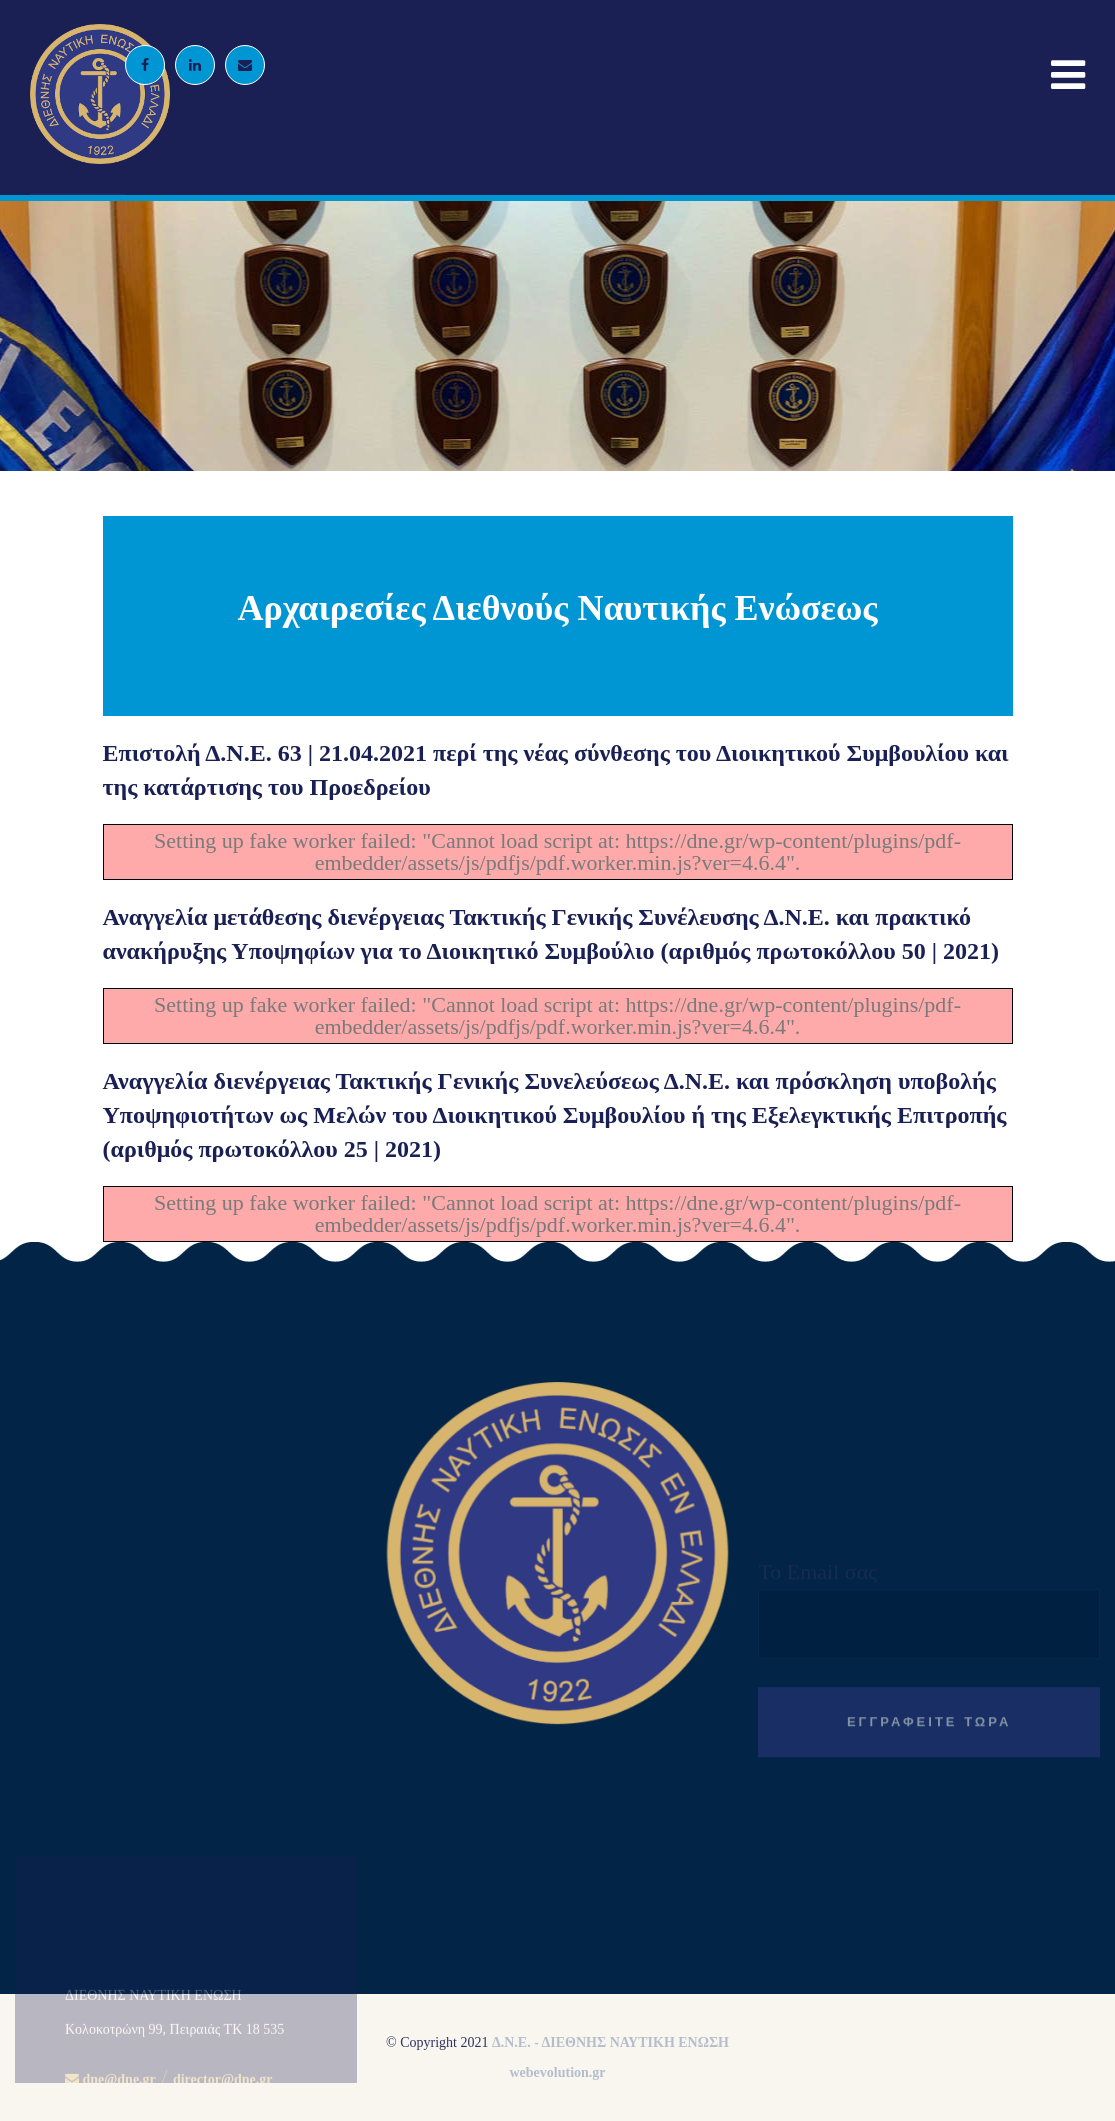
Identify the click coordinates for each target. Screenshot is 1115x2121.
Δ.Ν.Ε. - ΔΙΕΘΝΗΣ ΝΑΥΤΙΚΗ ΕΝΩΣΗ (610, 2042)
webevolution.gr (557, 2072)
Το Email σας (929, 1693)
